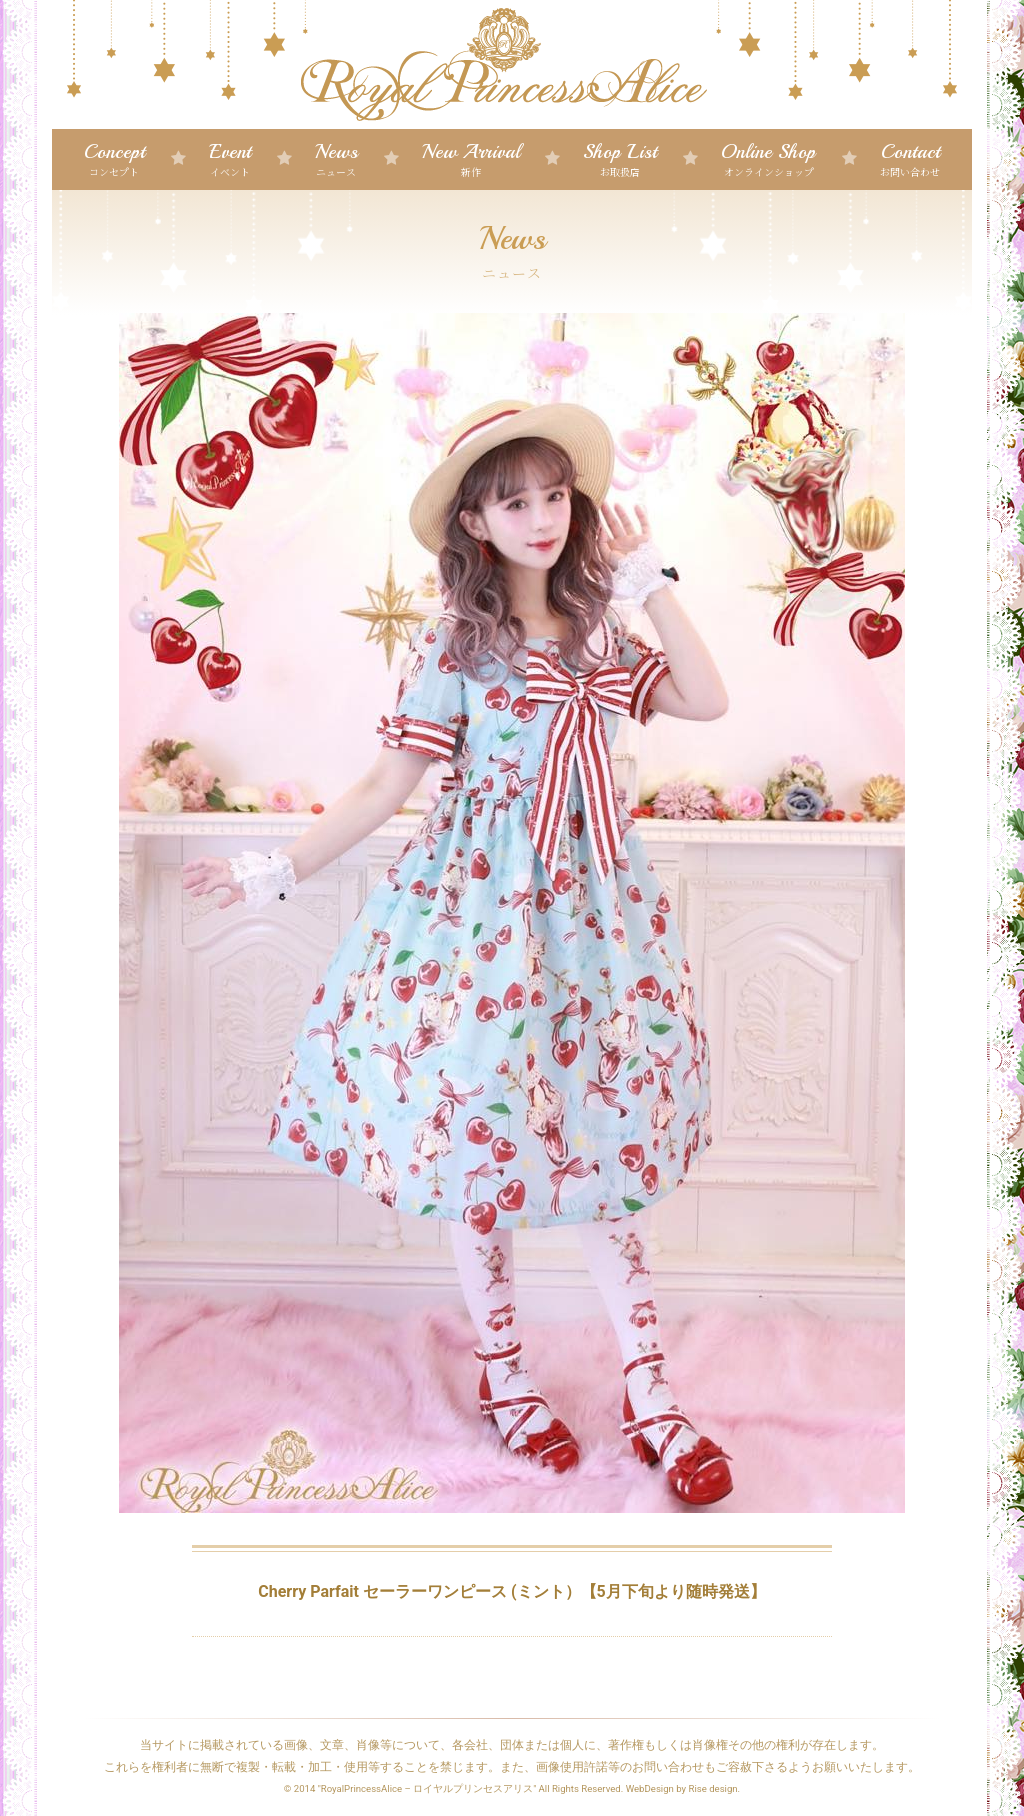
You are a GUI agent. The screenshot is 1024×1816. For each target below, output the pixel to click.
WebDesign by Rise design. (683, 1788)
